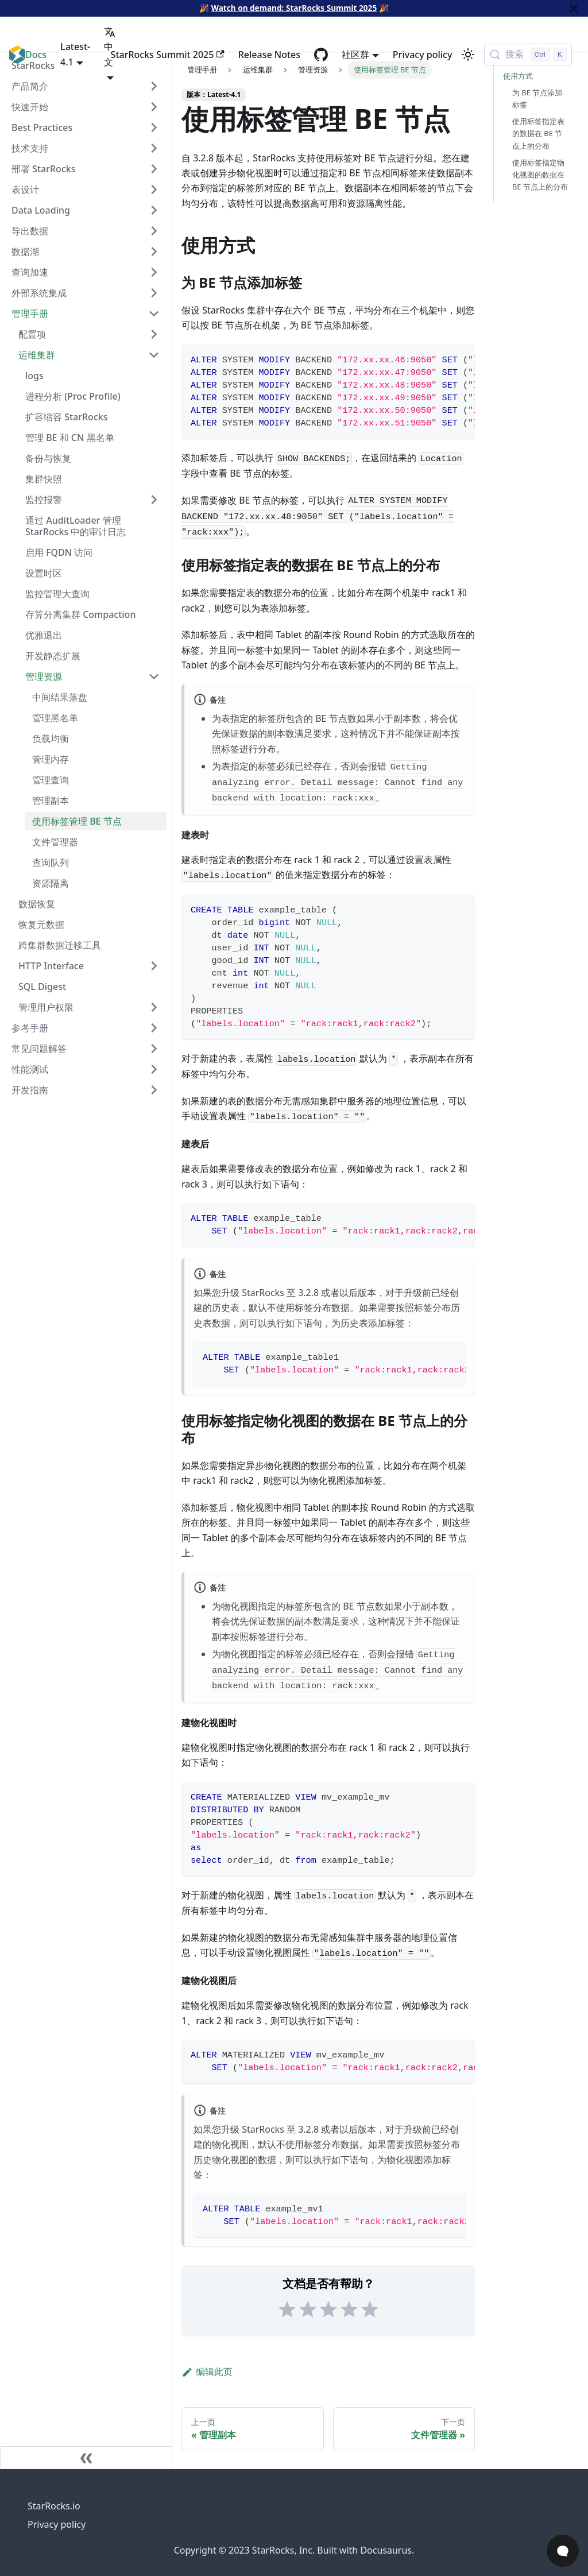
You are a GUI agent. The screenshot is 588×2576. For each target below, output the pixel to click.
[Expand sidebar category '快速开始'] (154, 107)
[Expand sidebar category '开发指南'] (154, 1090)
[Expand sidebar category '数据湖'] (154, 251)
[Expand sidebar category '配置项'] (154, 334)
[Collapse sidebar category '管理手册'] (154, 313)
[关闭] (573, 8)
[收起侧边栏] (86, 2457)
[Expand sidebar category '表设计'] (154, 189)
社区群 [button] (355, 54)
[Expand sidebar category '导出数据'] (154, 231)
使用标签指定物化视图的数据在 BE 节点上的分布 (540, 174)
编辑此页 (207, 2371)
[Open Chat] (563, 2551)
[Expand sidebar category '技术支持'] (154, 148)
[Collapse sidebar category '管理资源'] (154, 676)
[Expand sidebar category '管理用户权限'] (154, 1007)
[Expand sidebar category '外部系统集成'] (154, 293)
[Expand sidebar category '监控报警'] (154, 499)
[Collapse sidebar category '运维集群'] (154, 355)
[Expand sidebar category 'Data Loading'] (154, 210)
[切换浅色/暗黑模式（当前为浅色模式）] (468, 54)
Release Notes (269, 54)
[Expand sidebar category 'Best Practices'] (154, 127)
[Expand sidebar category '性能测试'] (154, 1069)
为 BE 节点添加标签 (537, 98)
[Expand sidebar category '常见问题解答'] (154, 1048)
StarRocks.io (54, 2506)
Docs (36, 54)
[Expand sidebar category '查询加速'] (154, 272)
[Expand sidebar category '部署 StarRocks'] (154, 169)
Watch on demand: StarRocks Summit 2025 (294, 7)
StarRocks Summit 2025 (168, 54)
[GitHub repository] (321, 54)
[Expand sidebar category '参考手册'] (154, 1028)
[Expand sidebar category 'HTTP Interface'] (154, 966)
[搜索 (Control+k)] (528, 54)
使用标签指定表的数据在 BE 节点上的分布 (538, 133)
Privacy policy (422, 54)
